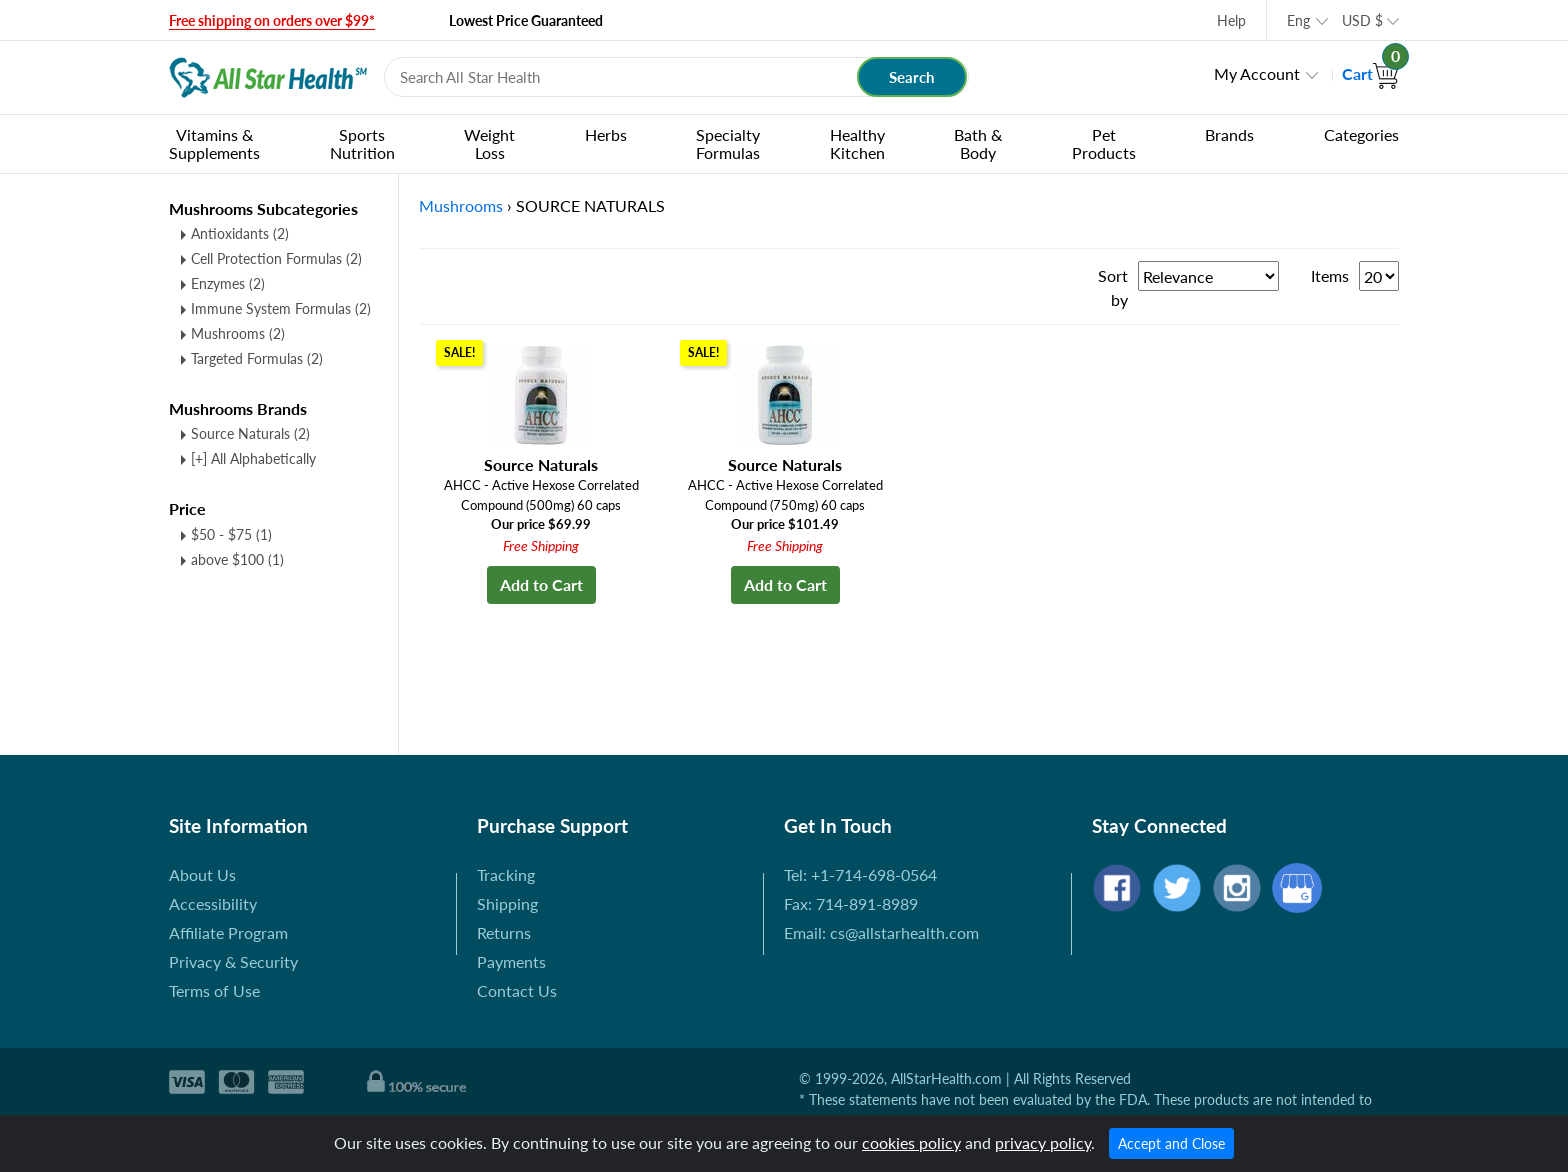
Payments (511, 961)
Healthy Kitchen (857, 143)
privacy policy (1043, 1142)
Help (1231, 20)
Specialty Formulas (728, 143)
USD (1362, 20)
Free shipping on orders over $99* (272, 20)
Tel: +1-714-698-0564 (860, 874)
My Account (1257, 73)
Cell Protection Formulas (276, 258)
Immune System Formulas (281, 308)
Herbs (606, 134)
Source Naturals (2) (250, 433)
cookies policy (911, 1142)
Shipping (507, 903)
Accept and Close (1171, 1143)
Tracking (506, 874)
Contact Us (517, 990)
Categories (1361, 134)
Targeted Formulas (257, 358)
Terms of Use (214, 990)
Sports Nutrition (362, 143)
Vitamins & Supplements (214, 143)
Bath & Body (978, 143)
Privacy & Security (233, 961)
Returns (504, 932)
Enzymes (228, 283)
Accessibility (213, 903)
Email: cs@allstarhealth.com (881, 932)
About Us (202, 874)
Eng (1298, 20)
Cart (1370, 73)
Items (1330, 275)
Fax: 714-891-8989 (851, 903)
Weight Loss (489, 143)
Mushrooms (238, 333)
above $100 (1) (237, 559)
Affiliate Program (228, 932)
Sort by (1113, 287)
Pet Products (1104, 143)
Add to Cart (541, 584)
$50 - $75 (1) (231, 534)
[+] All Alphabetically (253, 458)
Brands (1229, 134)
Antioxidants (240, 233)
